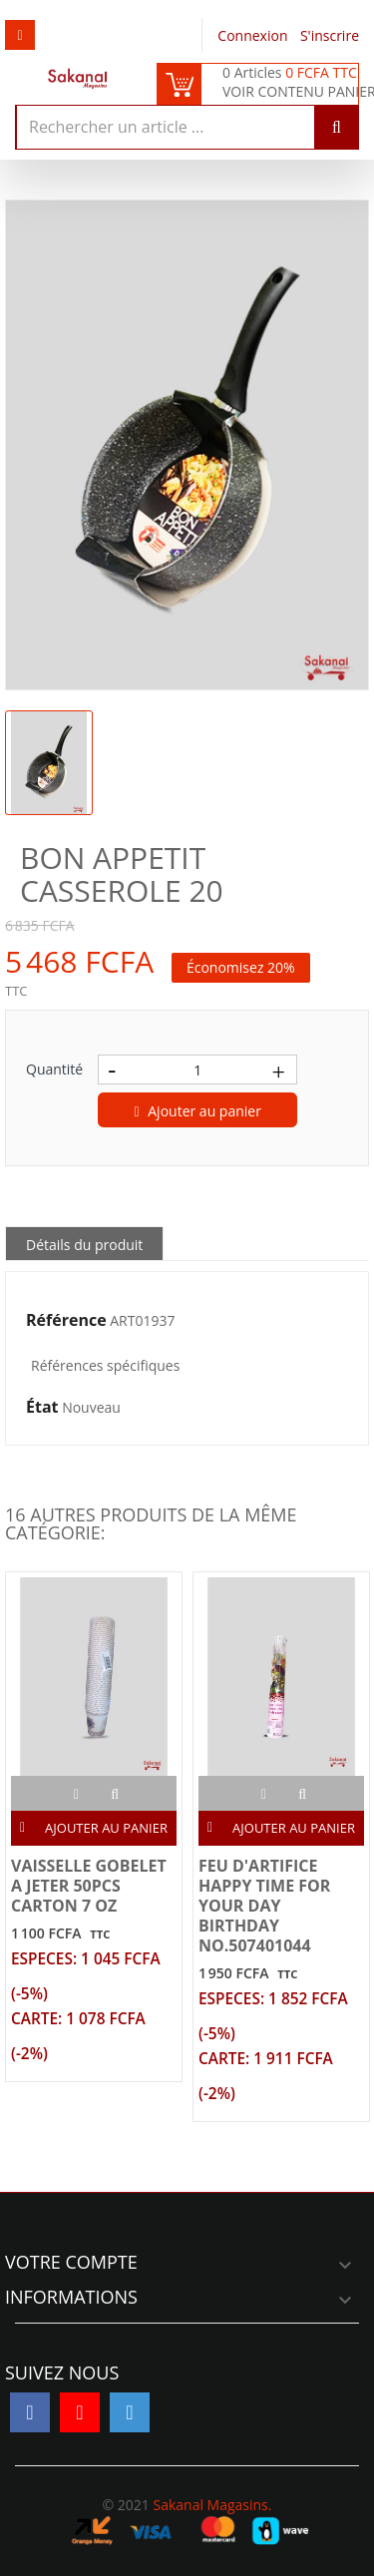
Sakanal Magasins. (212, 2504)
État (42, 1408)
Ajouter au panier (198, 1110)
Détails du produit (84, 1244)
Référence (66, 1321)
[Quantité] (197, 1069)
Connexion (254, 35)
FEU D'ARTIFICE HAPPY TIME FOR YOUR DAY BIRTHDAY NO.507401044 (264, 1905)
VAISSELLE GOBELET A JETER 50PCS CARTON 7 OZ (89, 1886)
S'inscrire (329, 35)
